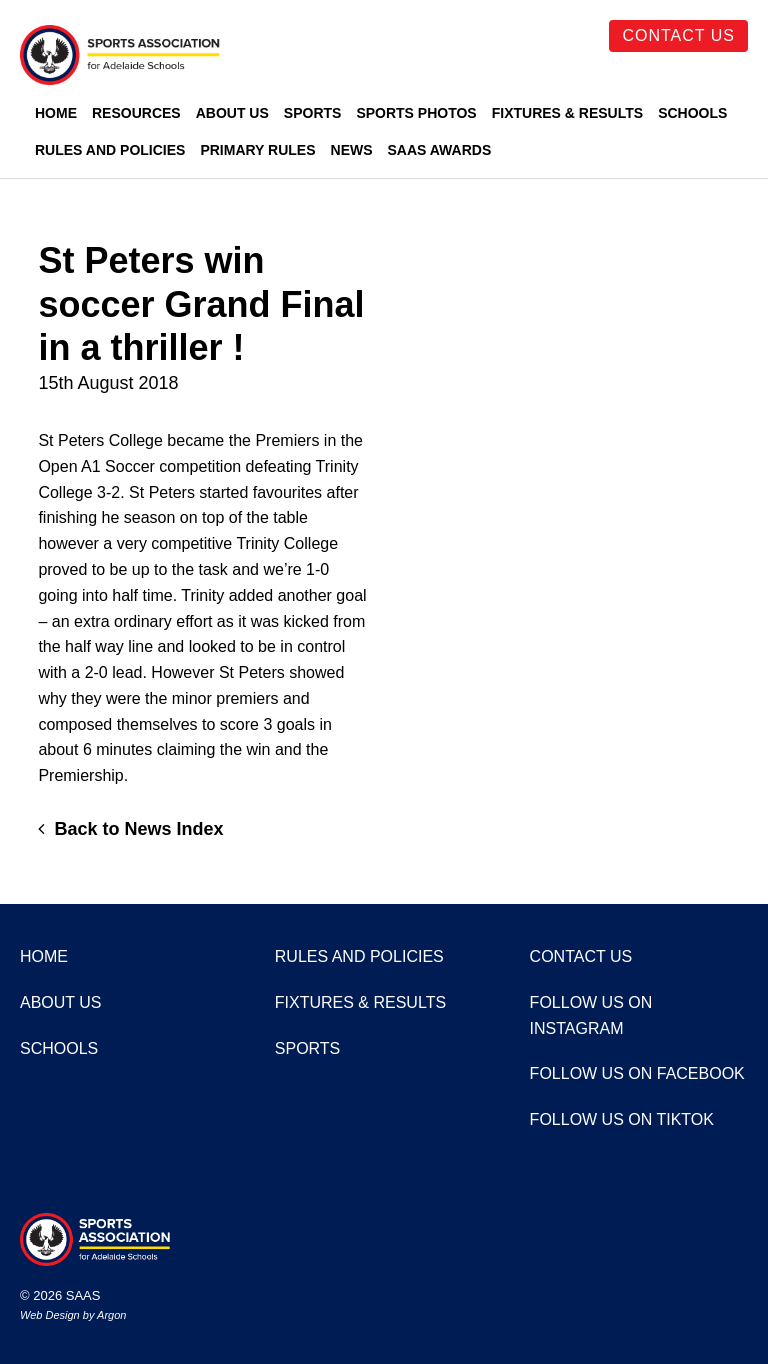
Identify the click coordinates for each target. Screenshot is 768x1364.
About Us (232, 113)
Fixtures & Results (567, 113)
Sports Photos (416, 113)
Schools (692, 113)
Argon (111, 1315)
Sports (313, 113)
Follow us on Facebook (637, 1073)
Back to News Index (130, 829)
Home (56, 113)
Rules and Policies (110, 150)
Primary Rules (257, 150)
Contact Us (678, 35)
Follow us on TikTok (622, 1119)
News (352, 150)
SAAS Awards (440, 150)
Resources (136, 113)
